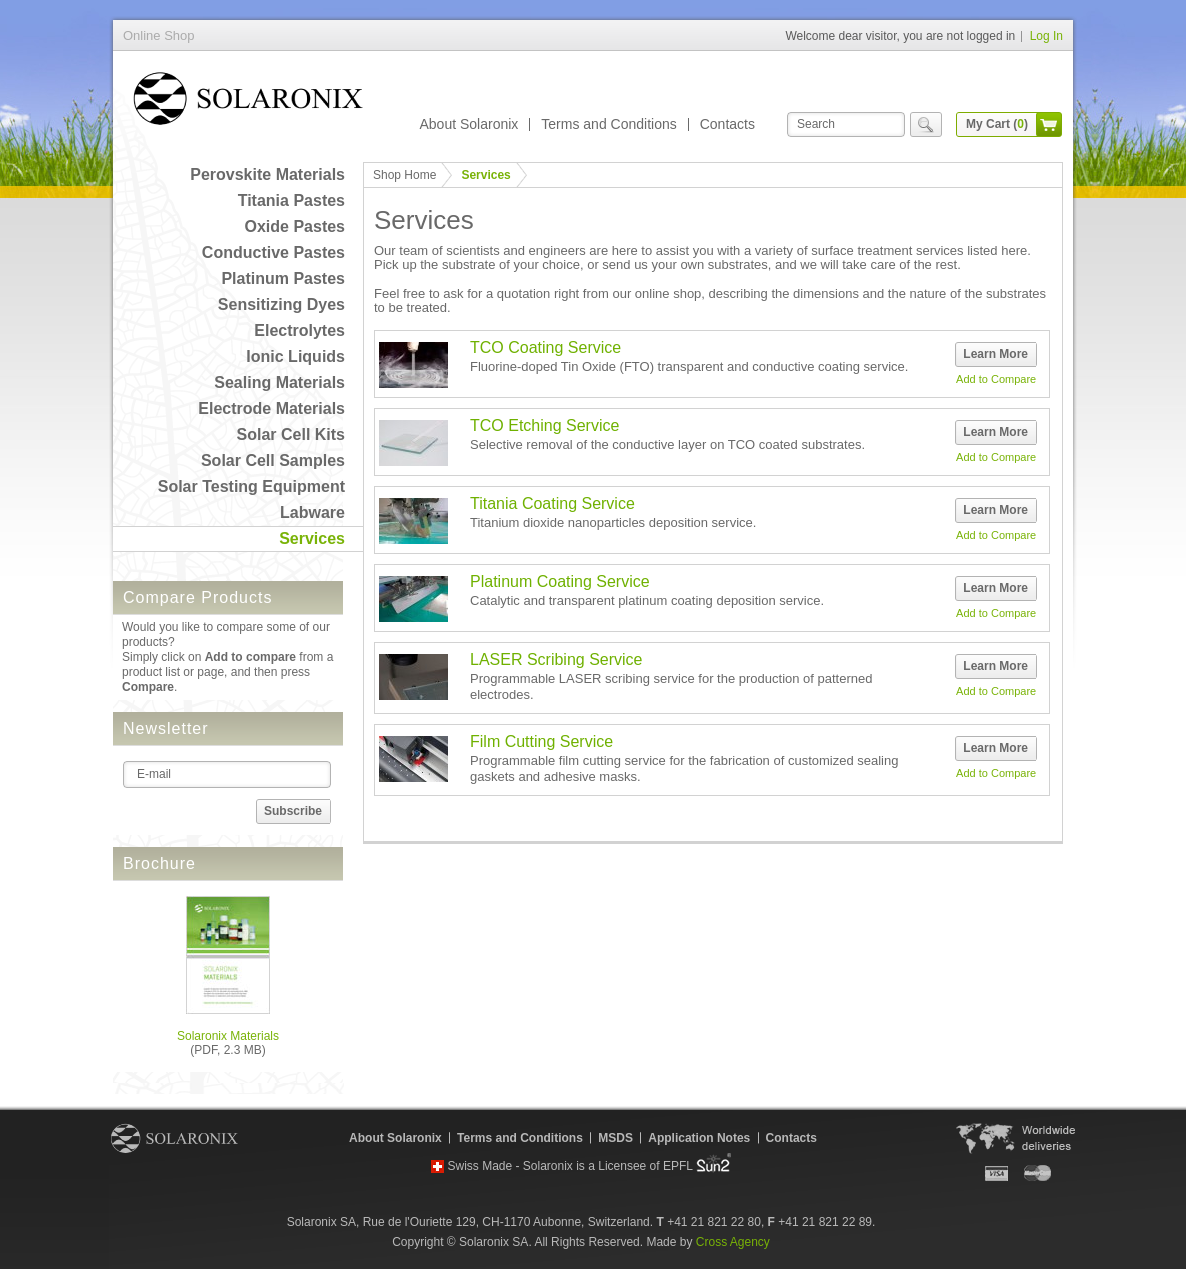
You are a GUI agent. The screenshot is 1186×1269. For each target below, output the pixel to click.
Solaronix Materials (228, 1036)
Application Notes (699, 1138)
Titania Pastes (291, 200)
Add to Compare (996, 379)
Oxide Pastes (295, 226)
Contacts (727, 124)
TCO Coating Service (545, 347)
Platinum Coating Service (560, 581)
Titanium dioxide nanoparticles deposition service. (613, 522)
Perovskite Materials (267, 174)
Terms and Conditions (608, 124)
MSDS (615, 1138)
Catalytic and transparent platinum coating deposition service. (647, 600)
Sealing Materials (279, 382)
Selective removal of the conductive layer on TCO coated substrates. (667, 444)
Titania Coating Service (552, 503)
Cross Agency (733, 1242)
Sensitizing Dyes (281, 304)
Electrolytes (299, 330)
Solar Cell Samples (273, 460)
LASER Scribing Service (556, 659)
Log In (1046, 36)
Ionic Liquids (295, 356)
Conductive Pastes (273, 252)
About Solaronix (468, 124)
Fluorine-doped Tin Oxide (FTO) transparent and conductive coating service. (689, 366)
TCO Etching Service (544, 425)
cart (1049, 124)
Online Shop (248, 102)
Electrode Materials (271, 408)
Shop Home (404, 175)
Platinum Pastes (283, 278)
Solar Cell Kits (291, 434)
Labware (312, 512)
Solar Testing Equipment (251, 486)
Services (312, 538)
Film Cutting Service (541, 741)
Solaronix (174, 1138)
